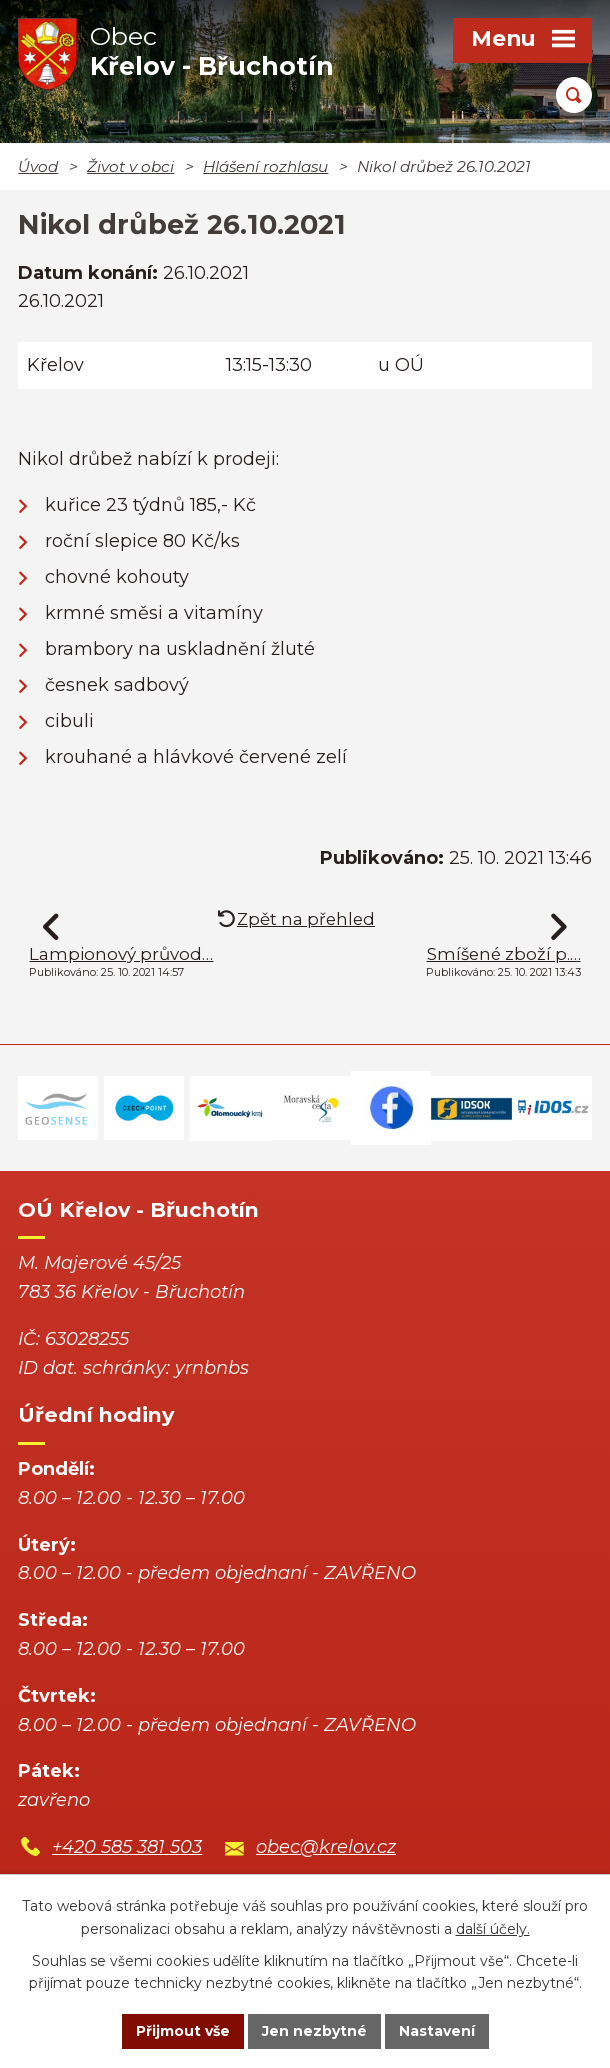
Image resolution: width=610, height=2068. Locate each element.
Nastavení (437, 2031)
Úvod (38, 166)
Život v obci (130, 166)
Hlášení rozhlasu (265, 166)
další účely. (493, 1929)
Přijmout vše (183, 2031)
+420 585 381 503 (127, 1847)
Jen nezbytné (314, 2031)
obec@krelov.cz (326, 1847)
